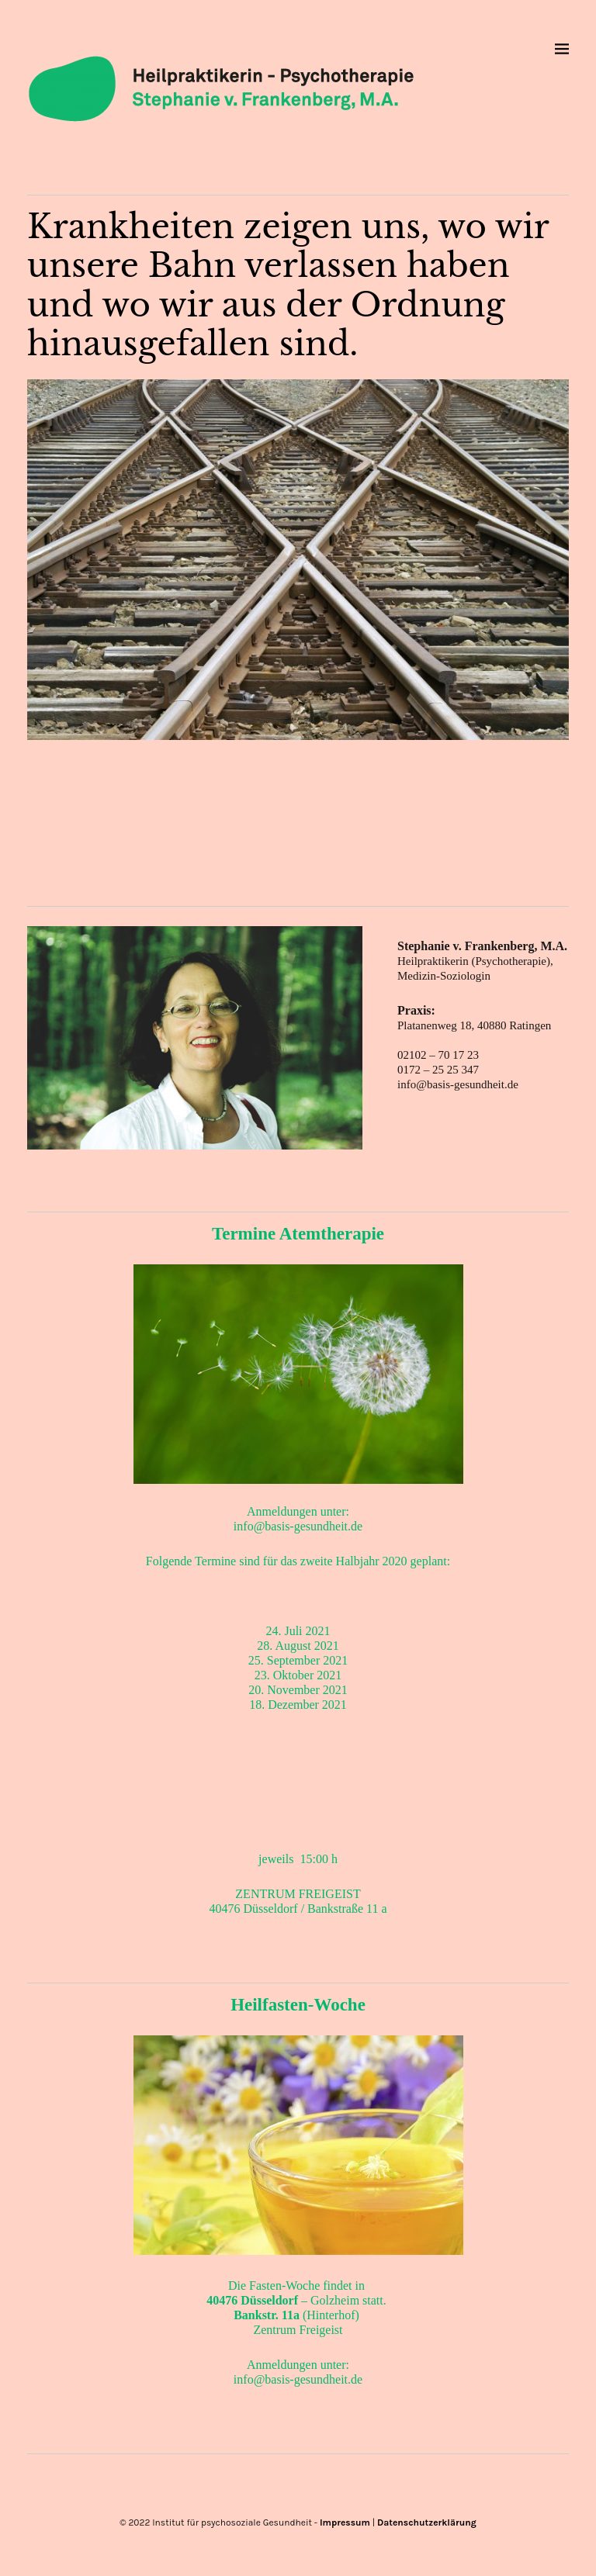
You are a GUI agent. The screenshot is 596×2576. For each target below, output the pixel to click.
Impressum (345, 2522)
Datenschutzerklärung (426, 2522)
